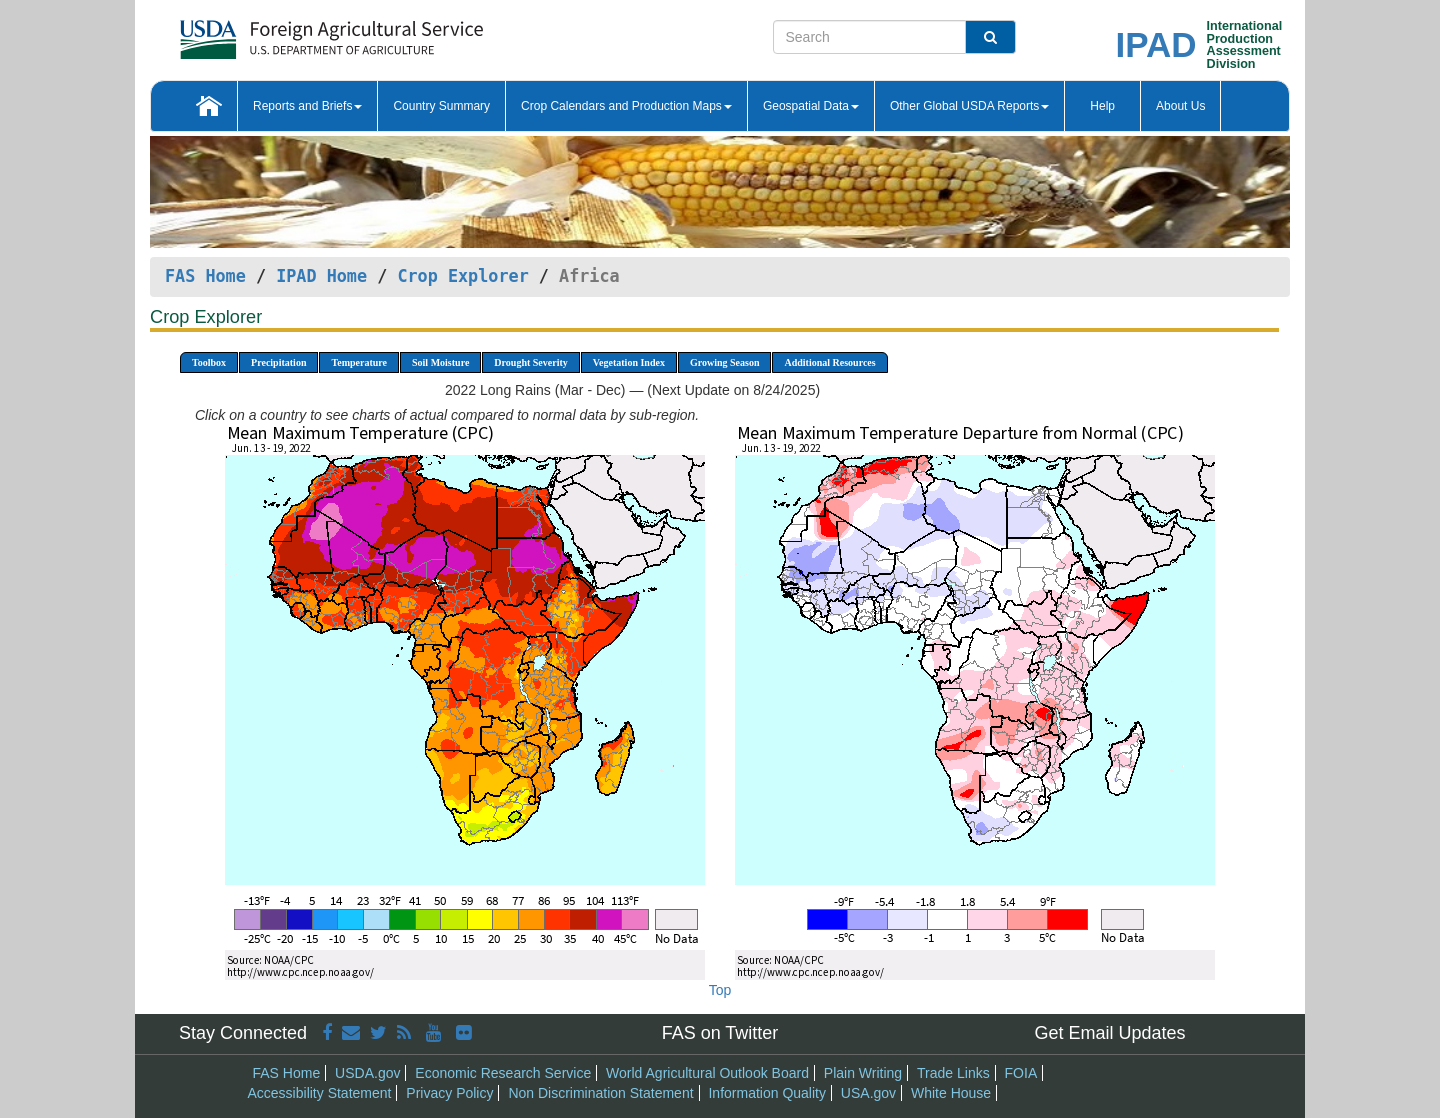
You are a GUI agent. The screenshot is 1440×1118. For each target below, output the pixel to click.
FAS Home (205, 276)
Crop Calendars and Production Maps (626, 106)
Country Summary (441, 106)
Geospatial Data (811, 106)
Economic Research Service (503, 1073)
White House (951, 1093)
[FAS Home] (281, 32)
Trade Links (953, 1073)
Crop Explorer (462, 276)
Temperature (359, 362)
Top (720, 990)
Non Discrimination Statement (600, 1093)
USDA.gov (367, 1073)
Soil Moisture (440, 362)
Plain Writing (863, 1073)
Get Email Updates (1109, 1033)
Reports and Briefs (307, 106)
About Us (1180, 106)
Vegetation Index (629, 362)
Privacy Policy (449, 1093)
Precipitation (278, 362)
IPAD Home (321, 276)
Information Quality (767, 1093)
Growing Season (725, 362)
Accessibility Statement (320, 1093)
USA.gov (868, 1093)
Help (1102, 106)
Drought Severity (530, 362)
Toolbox (209, 362)
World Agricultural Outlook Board (707, 1073)
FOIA (1021, 1073)
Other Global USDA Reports (969, 106)
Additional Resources (829, 362)
